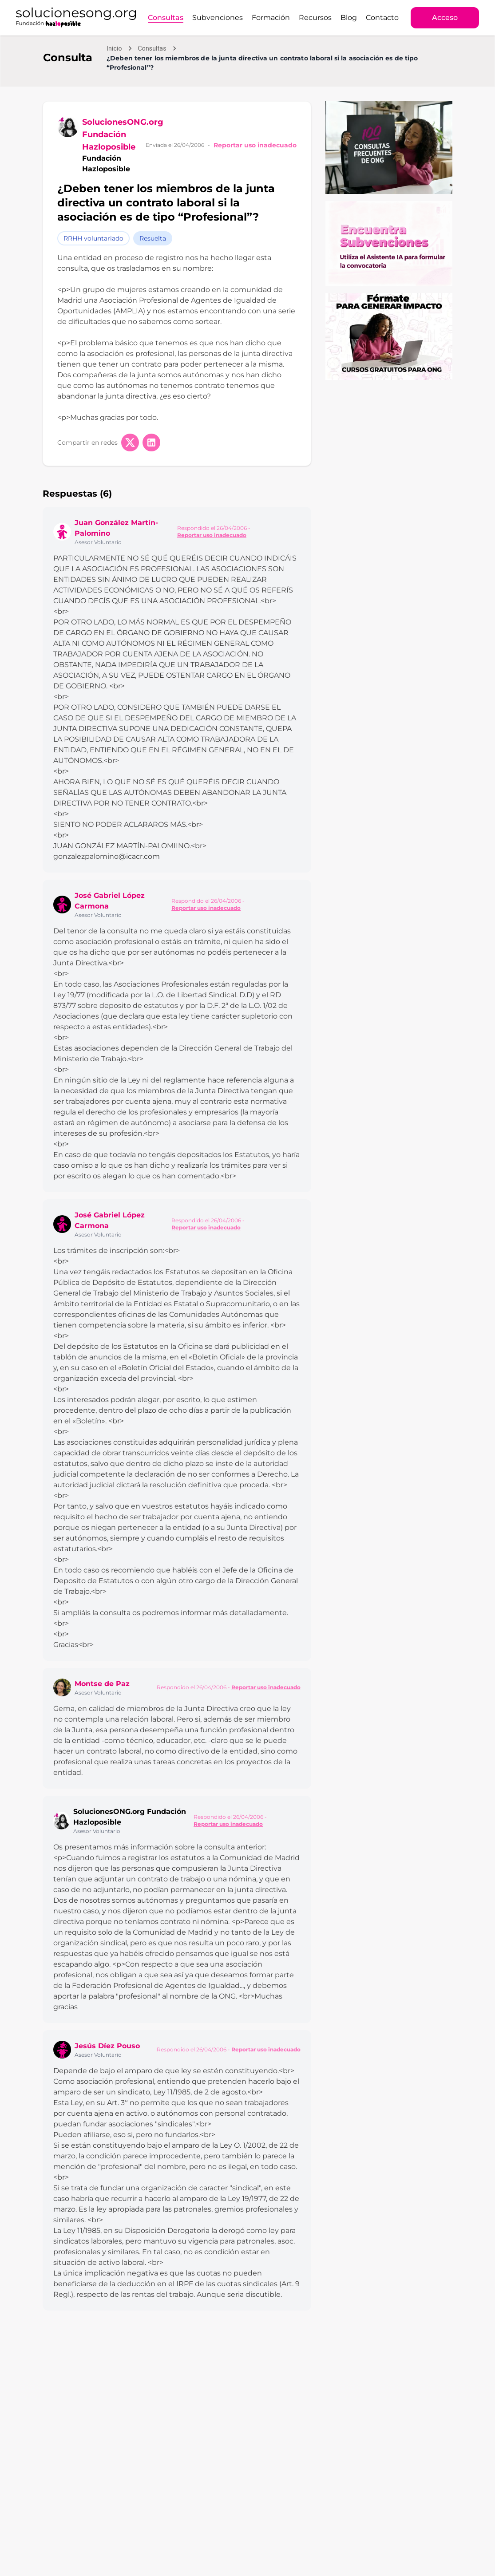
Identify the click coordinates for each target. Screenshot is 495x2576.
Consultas (165, 17)
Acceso (445, 17)
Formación (271, 17)
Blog (349, 17)
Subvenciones (217, 17)
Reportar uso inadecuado (255, 145)
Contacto (382, 17)
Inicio (114, 48)
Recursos (315, 17)
